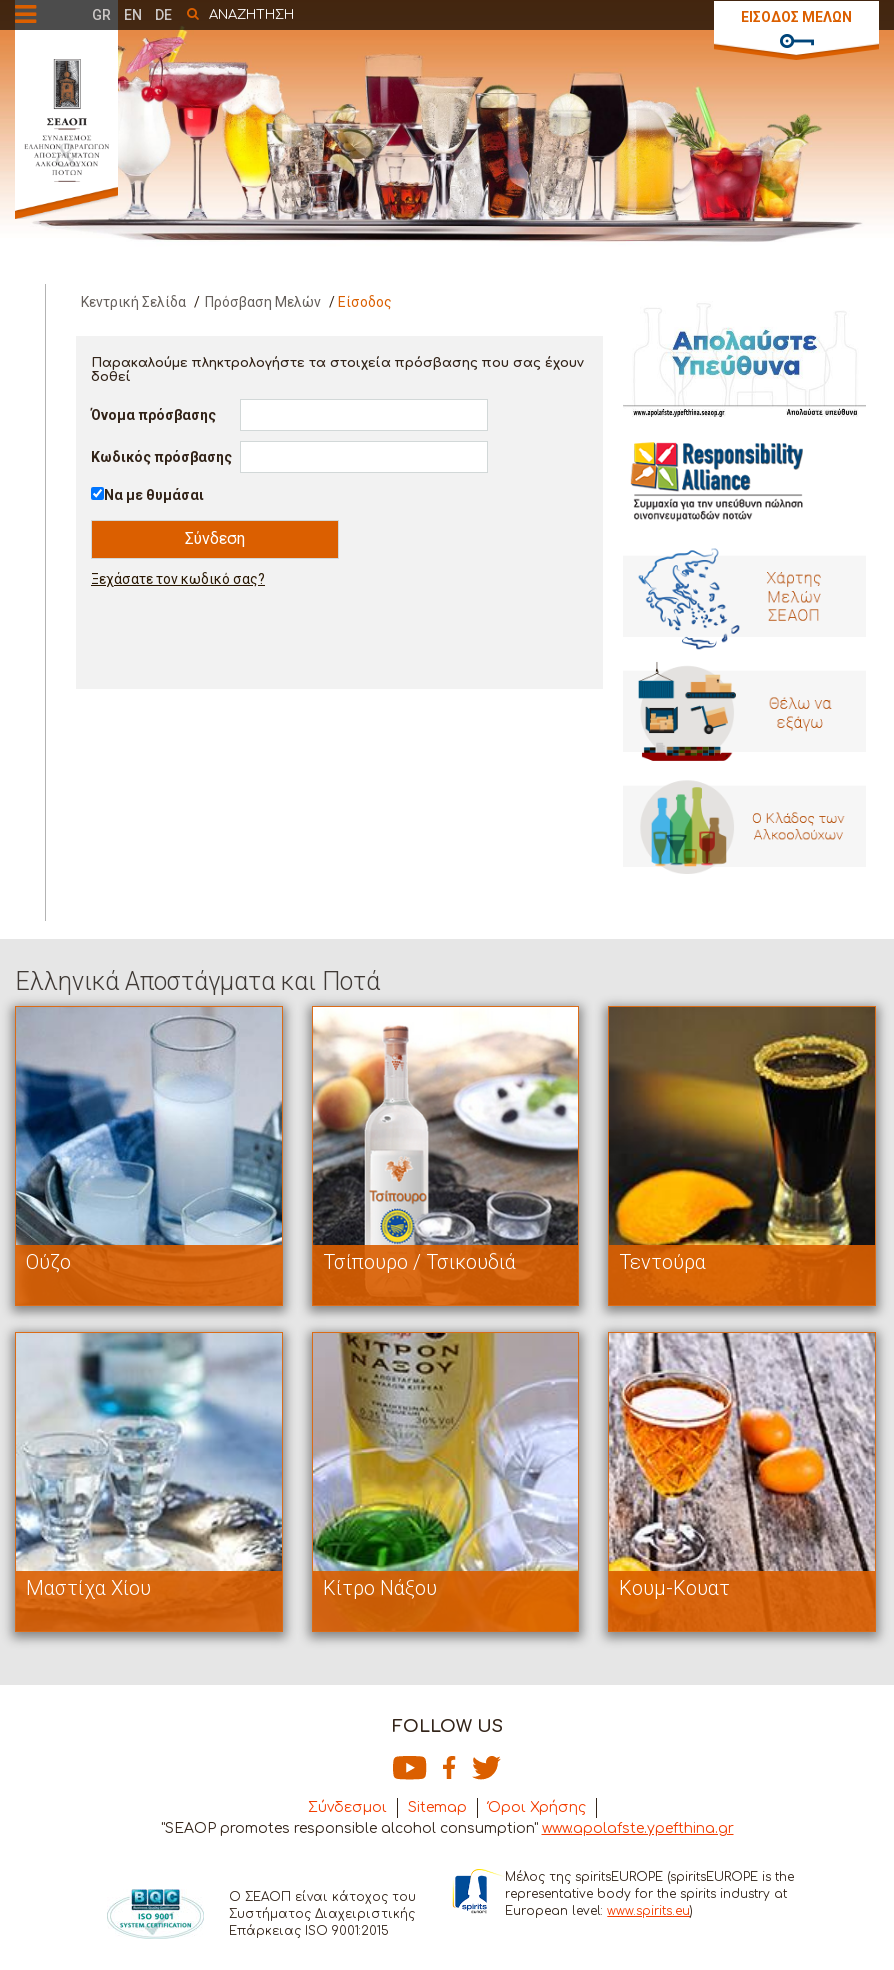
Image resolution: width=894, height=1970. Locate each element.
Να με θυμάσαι (154, 495)
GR (101, 15)
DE (163, 15)
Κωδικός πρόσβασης (161, 457)
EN (133, 15)
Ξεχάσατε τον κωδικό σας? (178, 579)
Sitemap (437, 1807)
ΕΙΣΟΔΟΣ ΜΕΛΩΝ (796, 17)
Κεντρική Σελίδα (133, 302)
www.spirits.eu (648, 1911)
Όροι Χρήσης (537, 1807)
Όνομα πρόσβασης (153, 415)
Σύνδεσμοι (347, 1807)
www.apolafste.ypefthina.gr (638, 1828)
